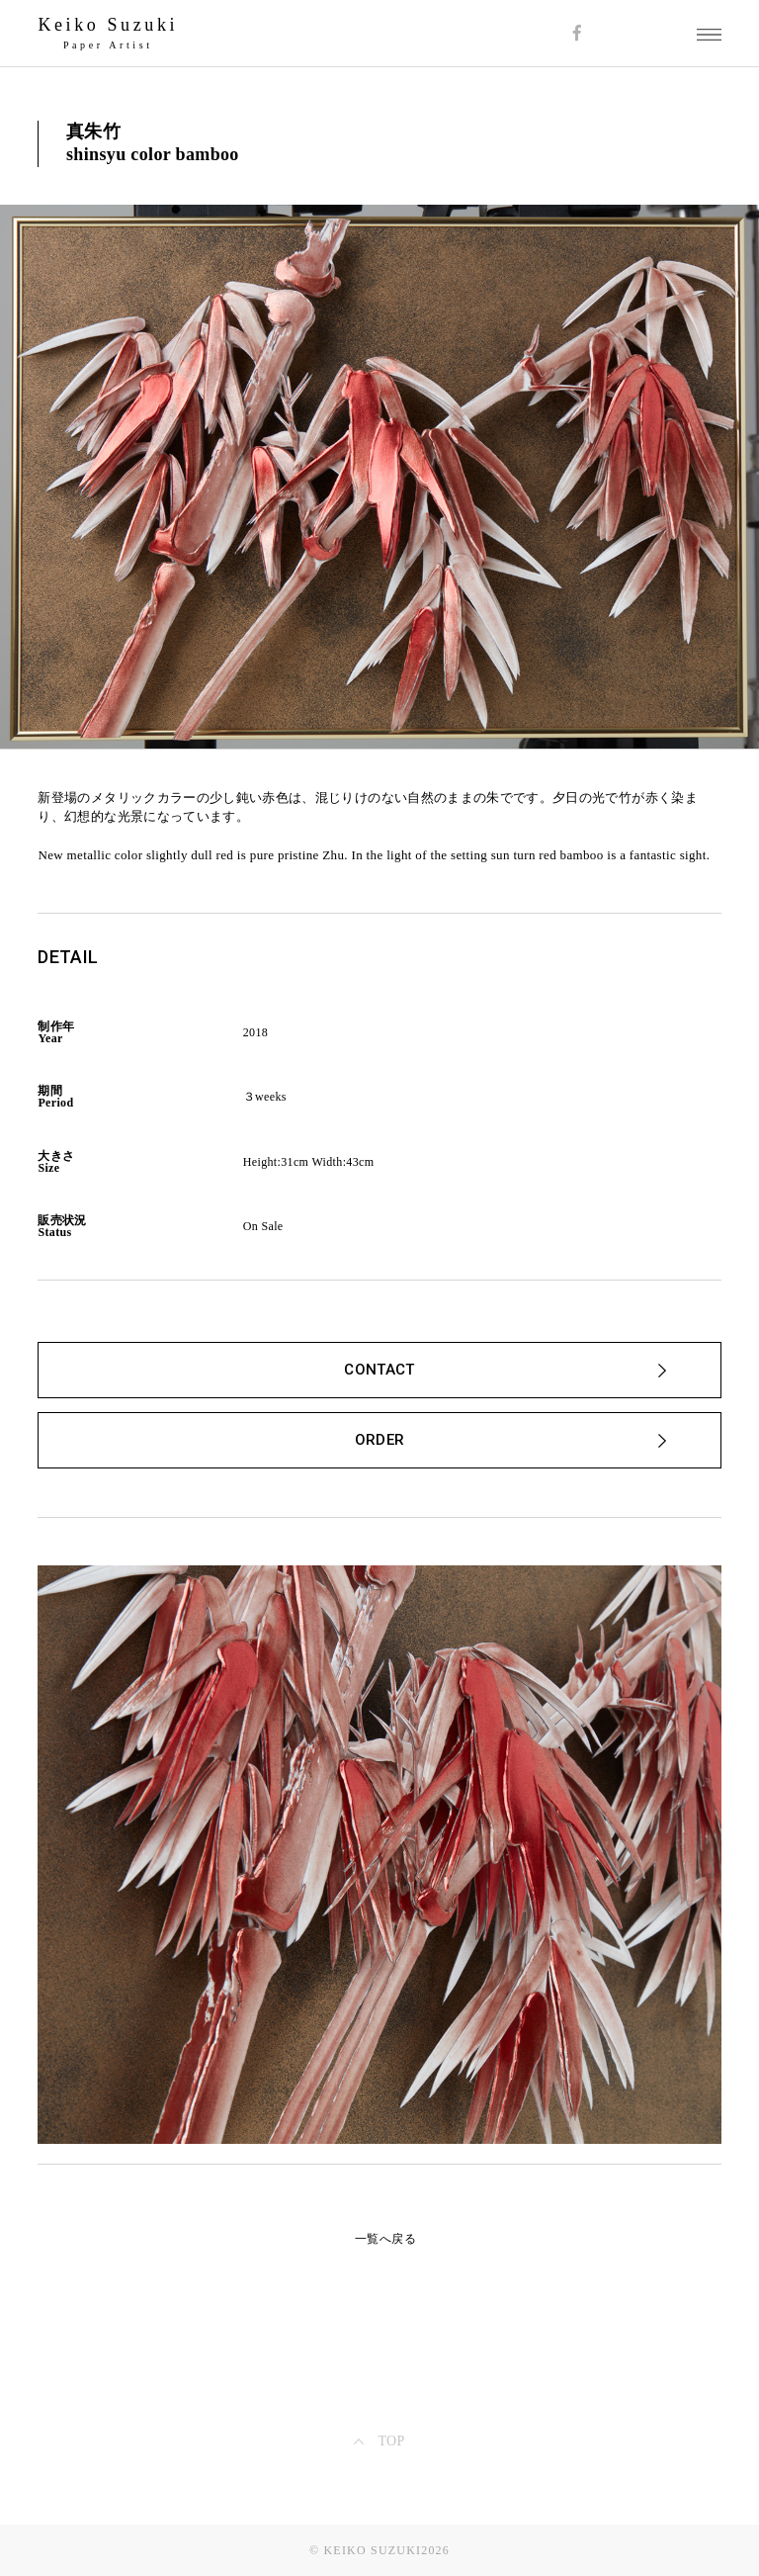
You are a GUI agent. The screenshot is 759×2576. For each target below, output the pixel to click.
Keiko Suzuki (108, 25)
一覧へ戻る (385, 2239)
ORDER (380, 1440)
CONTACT (379, 1369)
